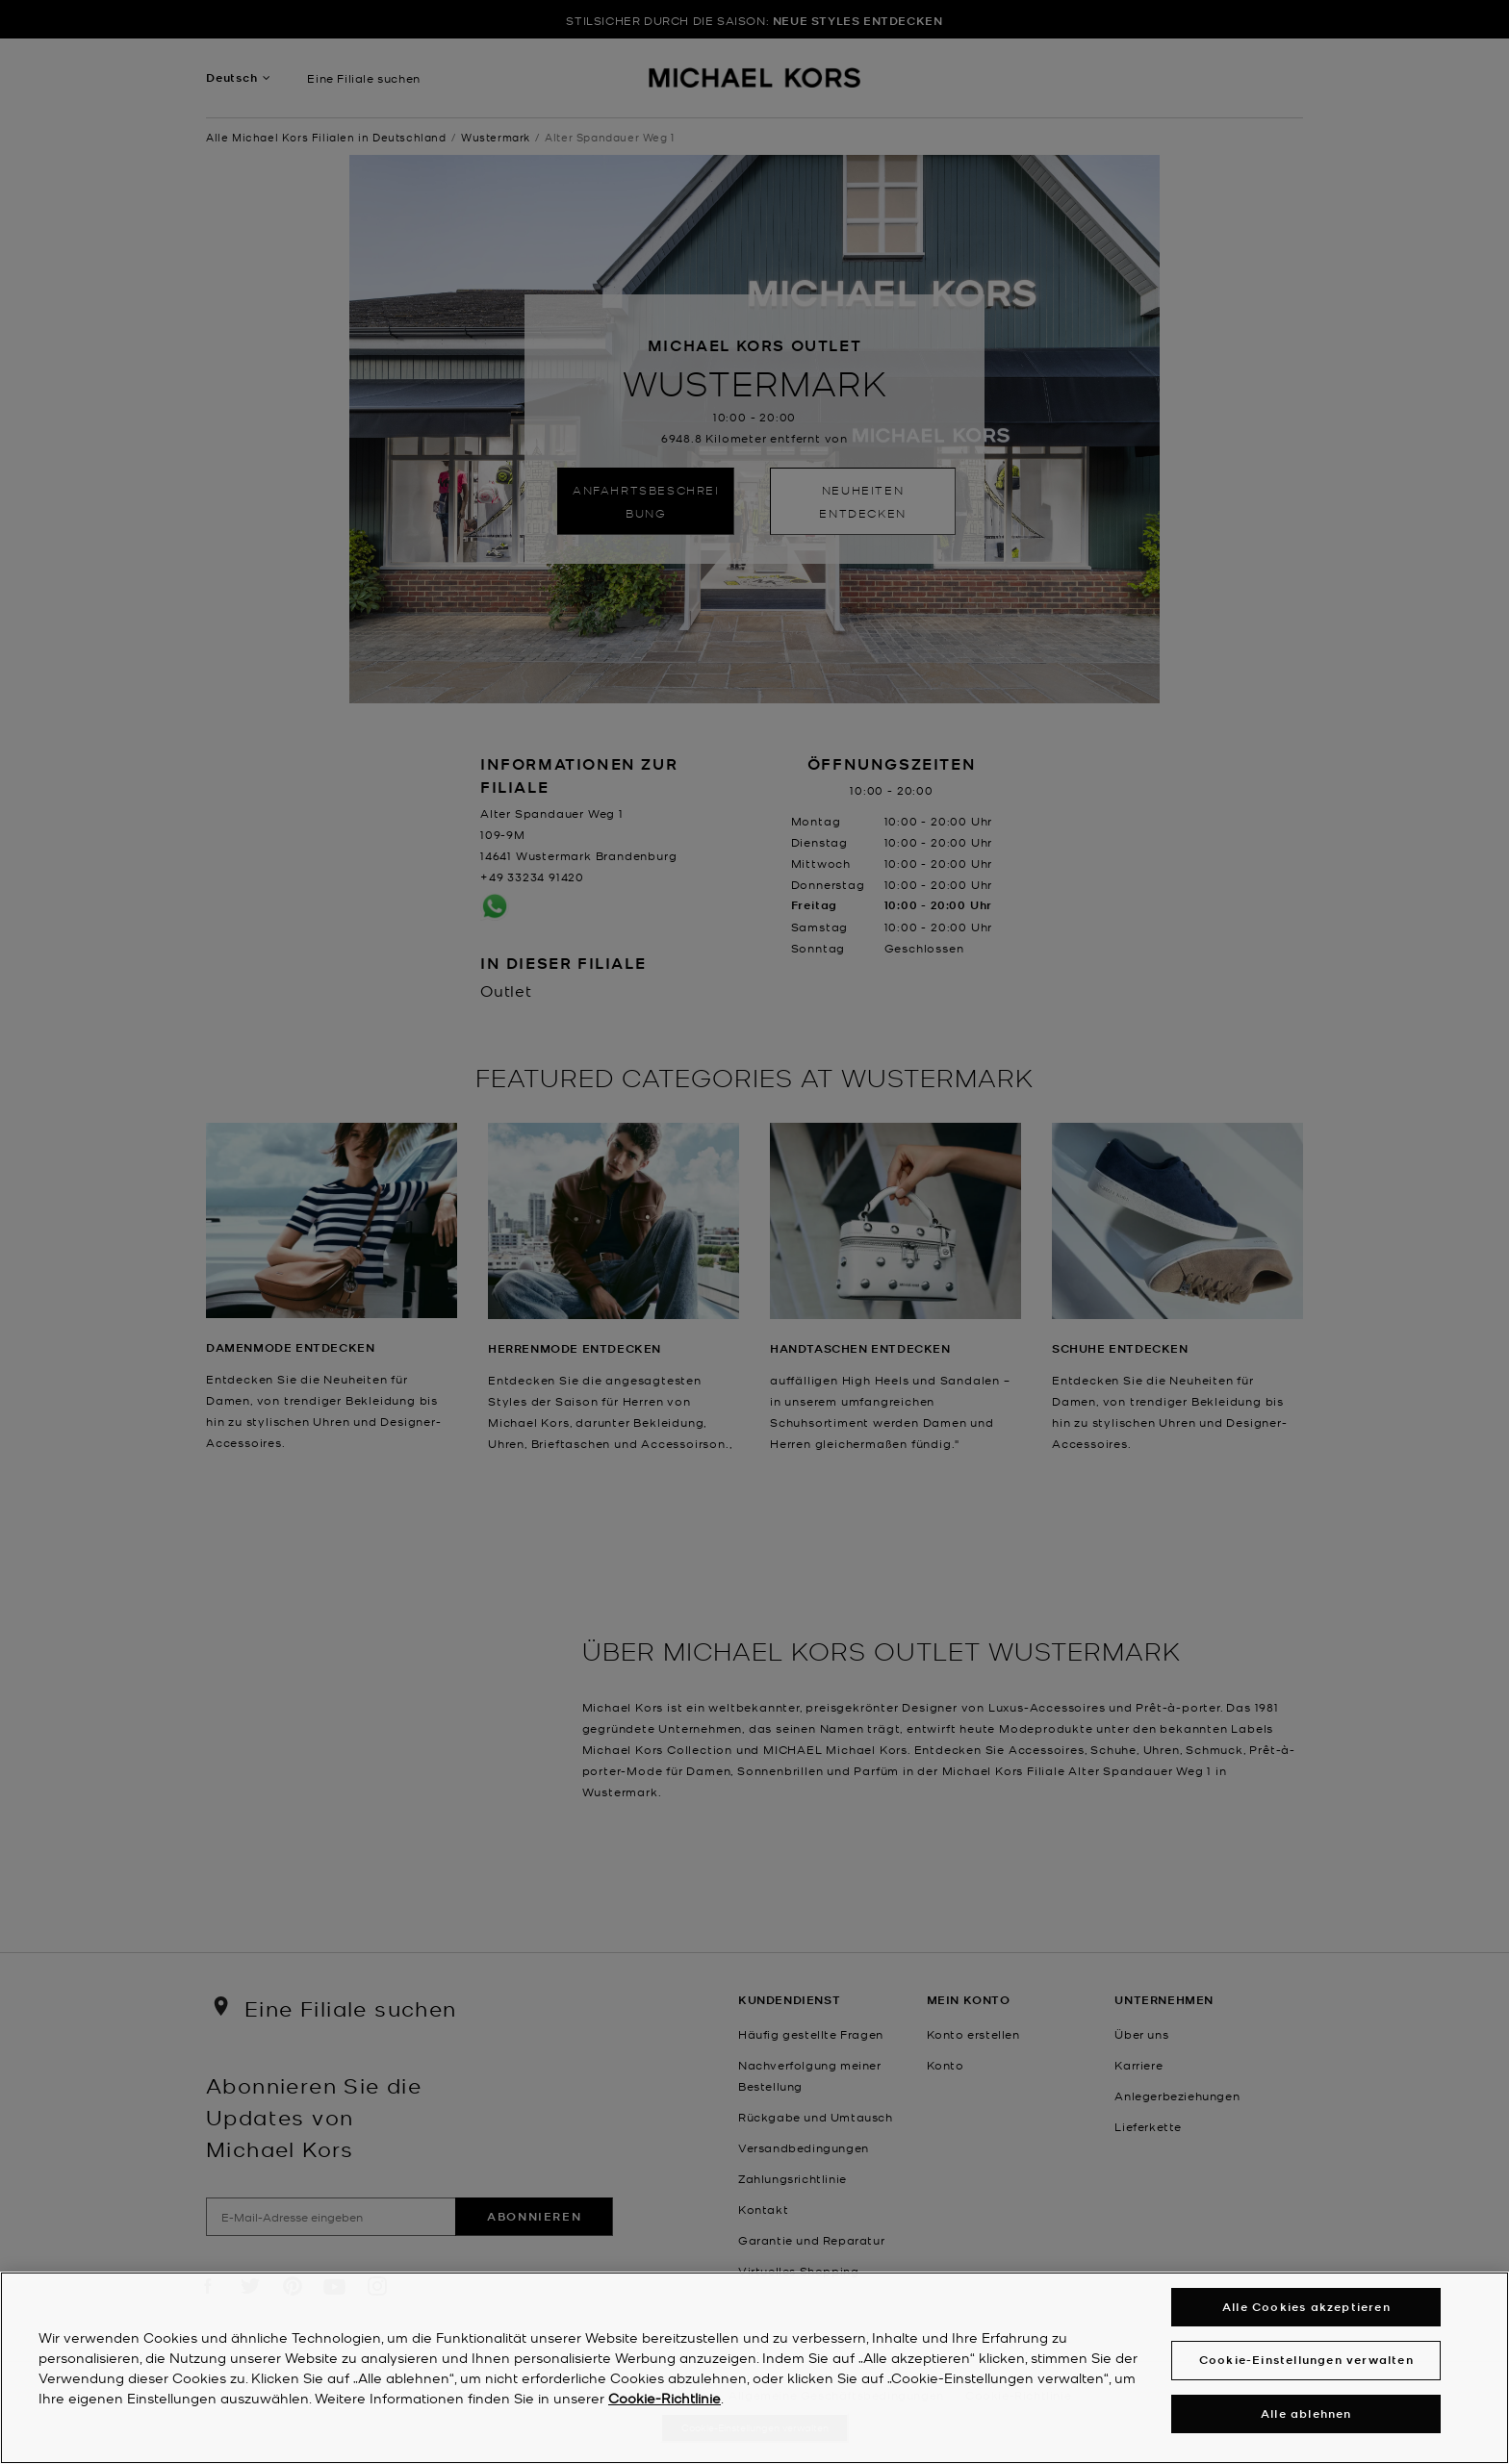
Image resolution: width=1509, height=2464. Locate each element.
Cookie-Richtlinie (664, 2397)
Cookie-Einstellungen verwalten (1306, 2359)
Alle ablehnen (1306, 2413)
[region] (754, 2368)
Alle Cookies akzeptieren (1306, 2307)
